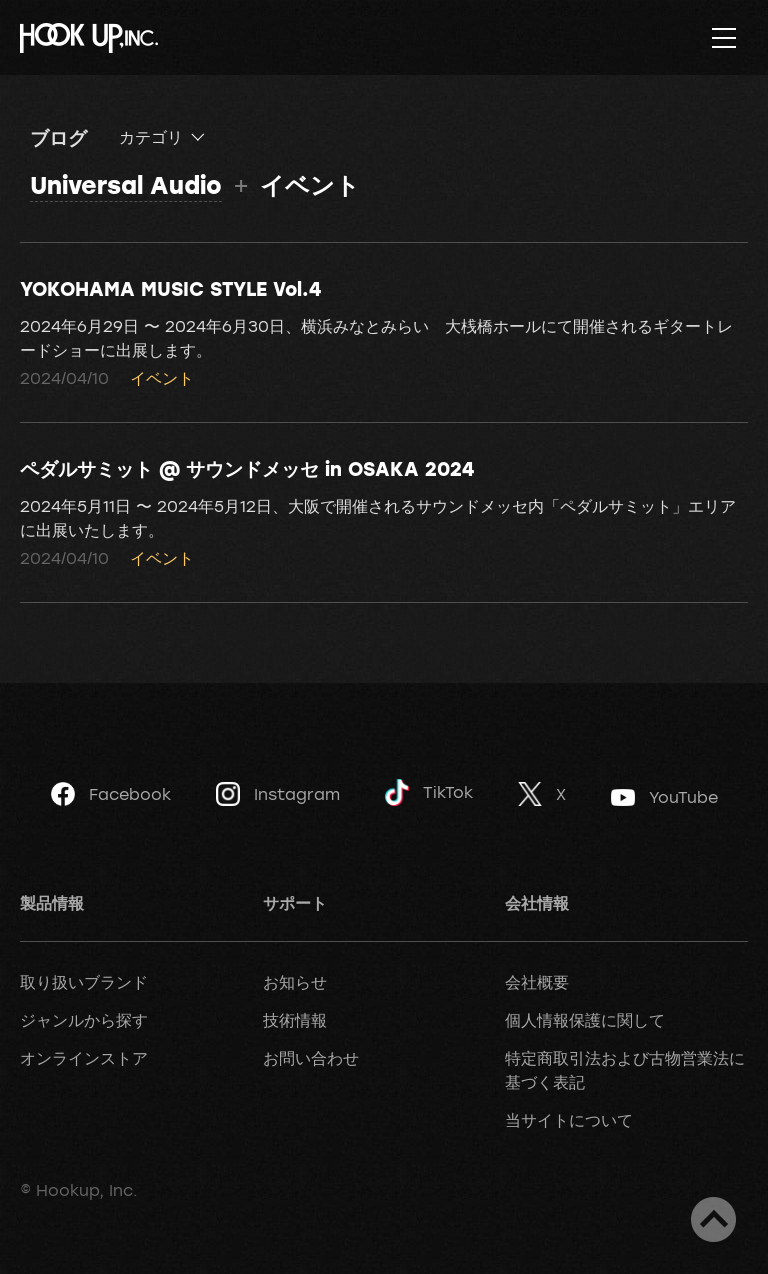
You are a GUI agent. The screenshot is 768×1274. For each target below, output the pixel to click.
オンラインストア (84, 1058)
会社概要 (537, 982)
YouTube (664, 797)
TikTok (429, 792)
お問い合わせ (311, 1058)
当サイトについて (569, 1120)
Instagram (278, 794)
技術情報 (295, 1020)
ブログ (58, 137)
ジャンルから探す (84, 1020)
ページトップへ (713, 1219)
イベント (162, 378)
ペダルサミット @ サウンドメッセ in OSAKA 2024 (247, 468)
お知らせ (295, 982)
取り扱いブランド (84, 982)
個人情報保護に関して (585, 1020)
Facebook (111, 794)
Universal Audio (126, 184)
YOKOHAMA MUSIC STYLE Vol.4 (170, 288)
